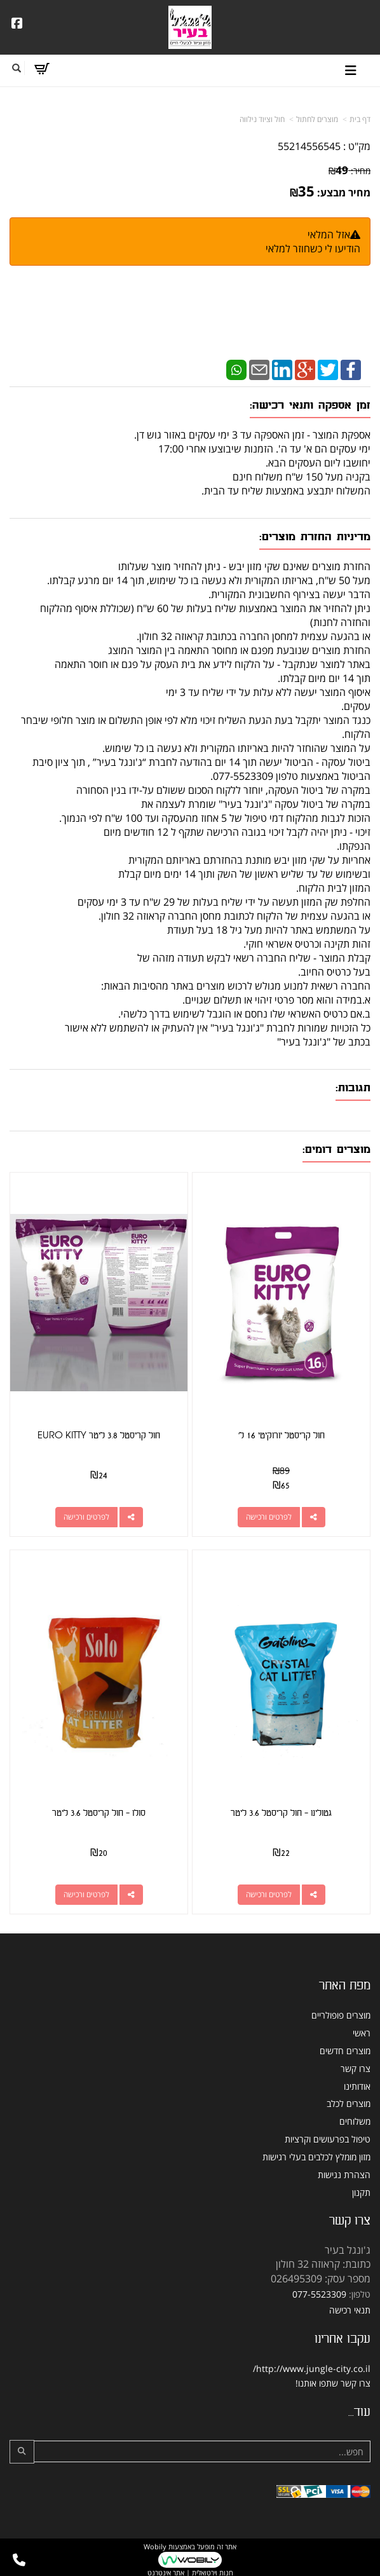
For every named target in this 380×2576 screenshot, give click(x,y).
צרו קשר (355, 2383)
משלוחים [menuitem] (354, 2121)
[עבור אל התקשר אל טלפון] (19, 2560)
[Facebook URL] (17, 24)
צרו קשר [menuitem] (355, 2068)
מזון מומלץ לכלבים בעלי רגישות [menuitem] (316, 2157)
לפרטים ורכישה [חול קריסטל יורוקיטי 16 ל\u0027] (269, 1516)
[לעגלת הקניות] (41, 68)
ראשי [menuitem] (361, 2033)
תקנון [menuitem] (361, 2192)
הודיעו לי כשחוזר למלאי (313, 249)
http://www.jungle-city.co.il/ (311, 2368)
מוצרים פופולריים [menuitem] (340, 2015)
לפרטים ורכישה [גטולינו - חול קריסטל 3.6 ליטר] (269, 1894)
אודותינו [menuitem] (357, 2086)
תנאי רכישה (349, 2310)
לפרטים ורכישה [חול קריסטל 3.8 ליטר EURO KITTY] (86, 1516)
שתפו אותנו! (316, 2383)
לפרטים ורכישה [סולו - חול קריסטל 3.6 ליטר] (86, 1894)
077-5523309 (319, 2294)
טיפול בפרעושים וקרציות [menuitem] (327, 2139)
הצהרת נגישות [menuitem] (344, 2175)
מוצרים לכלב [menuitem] (348, 2103)
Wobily (155, 2546)
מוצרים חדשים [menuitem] (345, 2051)
